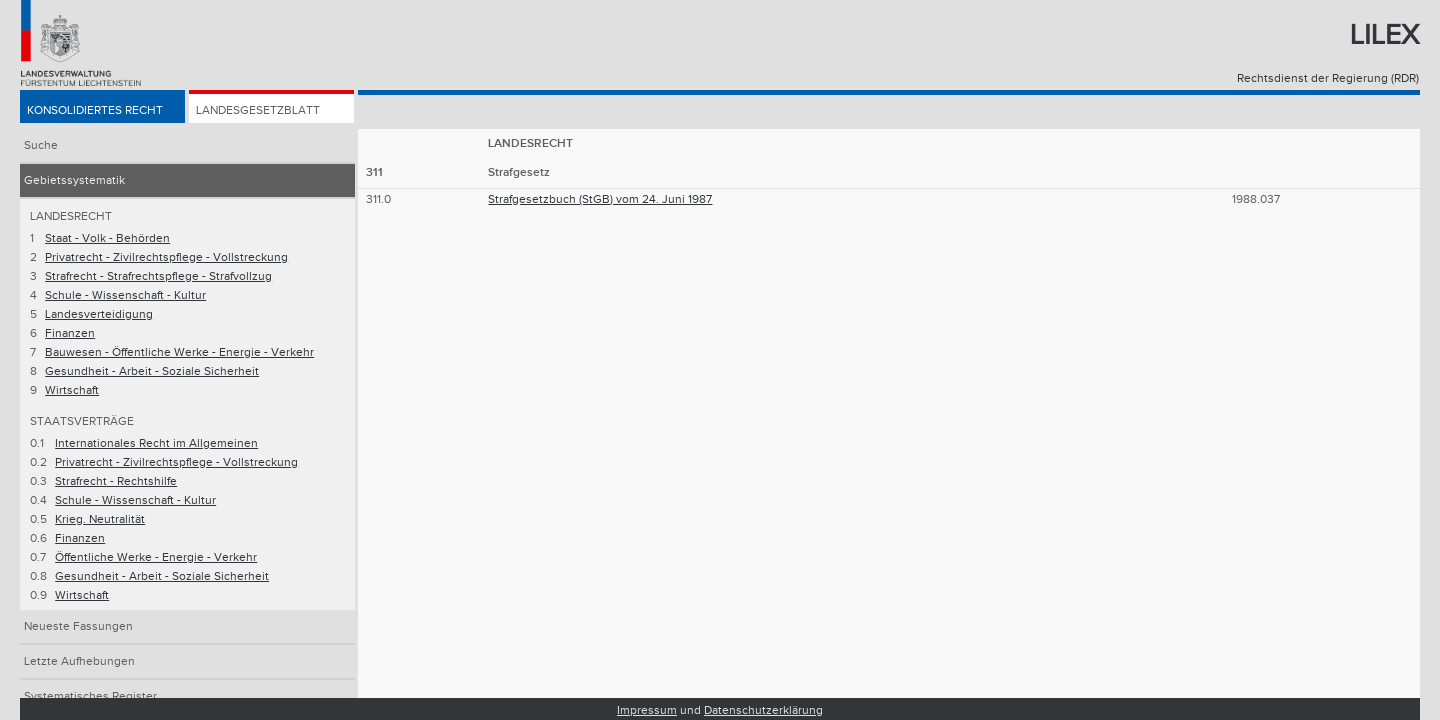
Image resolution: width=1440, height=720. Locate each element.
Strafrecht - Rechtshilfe (116, 481)
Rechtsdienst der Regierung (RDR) (1328, 78)
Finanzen (70, 333)
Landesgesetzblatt (258, 111)
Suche (41, 145)
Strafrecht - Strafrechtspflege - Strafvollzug (158, 276)
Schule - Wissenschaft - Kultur (125, 295)
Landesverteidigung (99, 314)
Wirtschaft (72, 390)
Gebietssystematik (74, 180)
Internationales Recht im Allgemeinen (156, 443)
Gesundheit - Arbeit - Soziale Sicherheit (152, 371)
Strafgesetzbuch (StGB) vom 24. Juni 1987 (600, 199)
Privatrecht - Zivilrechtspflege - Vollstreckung (166, 257)
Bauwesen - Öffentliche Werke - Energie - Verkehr (179, 352)
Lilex (1384, 35)
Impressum (647, 710)
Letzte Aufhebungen (79, 661)
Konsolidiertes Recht (95, 111)
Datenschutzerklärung (763, 710)
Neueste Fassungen (78, 626)
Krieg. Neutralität (100, 519)
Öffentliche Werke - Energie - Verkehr (156, 557)
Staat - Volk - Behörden (107, 238)
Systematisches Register (90, 696)
